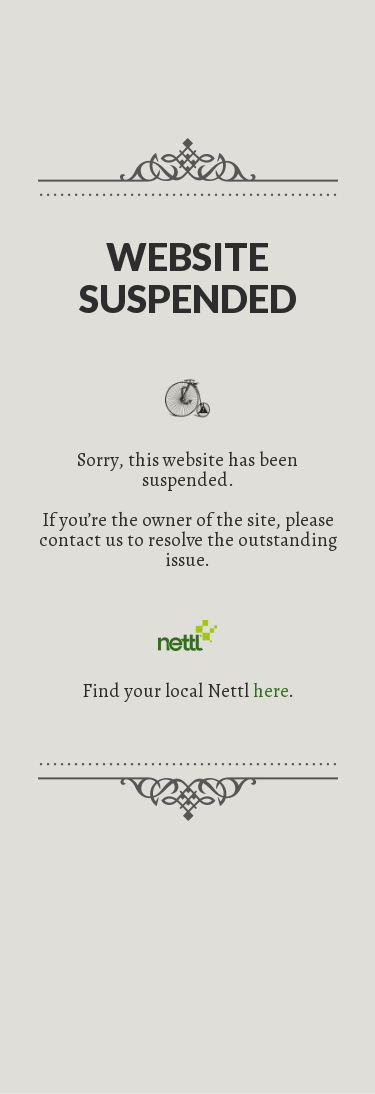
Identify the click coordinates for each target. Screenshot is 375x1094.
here (270, 691)
